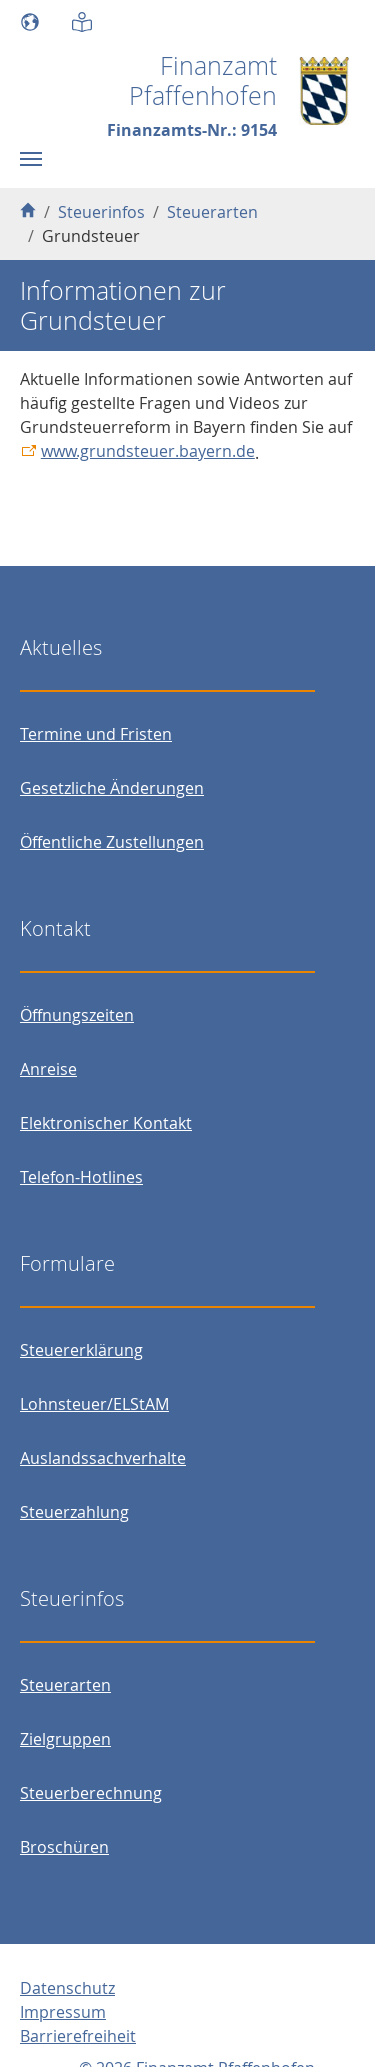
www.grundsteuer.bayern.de (148, 451)
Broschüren (64, 1847)
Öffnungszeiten (77, 1015)
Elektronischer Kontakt (106, 1123)
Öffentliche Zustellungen (112, 842)
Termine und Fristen (96, 734)
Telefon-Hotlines (81, 1177)
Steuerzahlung (74, 1512)
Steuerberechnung (91, 1793)
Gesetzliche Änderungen (112, 788)
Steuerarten (65, 1685)
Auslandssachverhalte (103, 1458)
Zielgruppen (65, 1739)
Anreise (48, 1069)
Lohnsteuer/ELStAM (94, 1404)
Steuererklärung (81, 1350)
